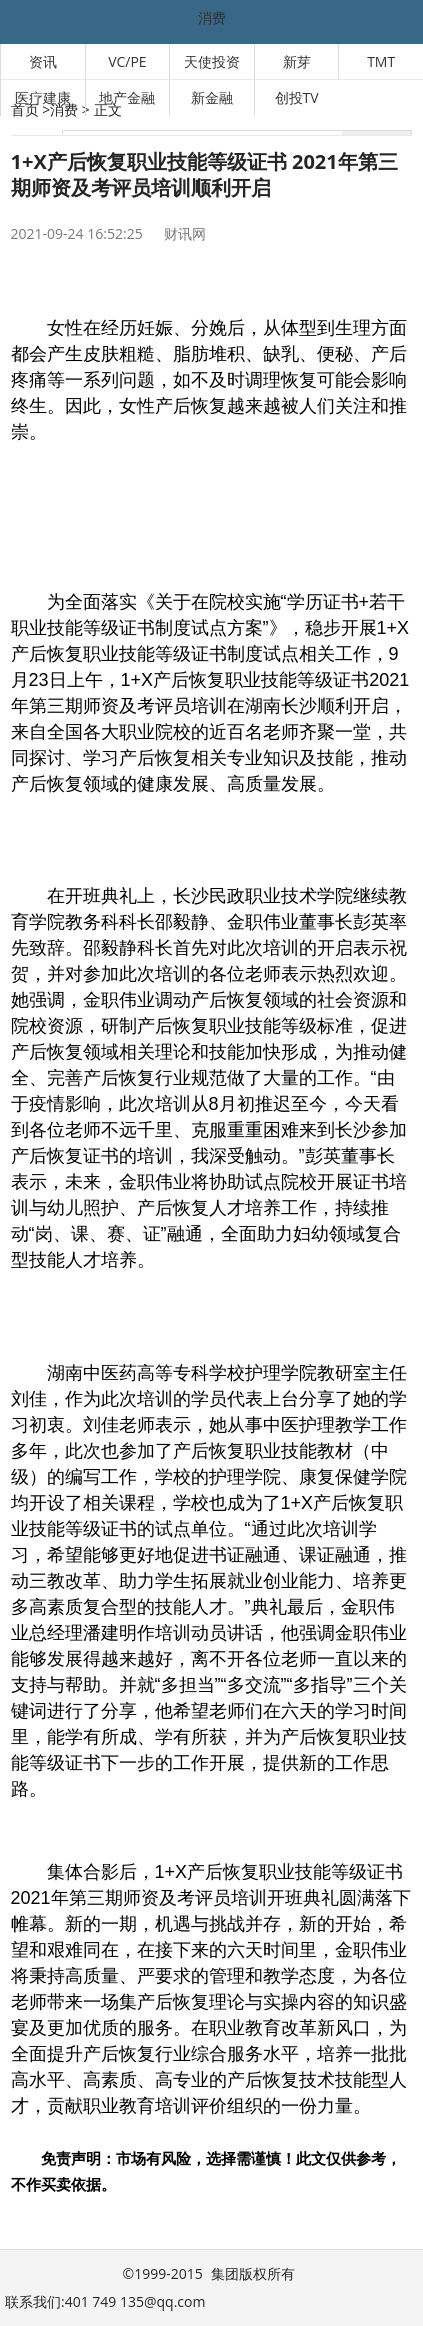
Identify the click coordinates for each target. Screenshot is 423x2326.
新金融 (212, 97)
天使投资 (212, 61)
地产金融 (127, 97)
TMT (381, 61)
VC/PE (127, 61)
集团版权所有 (253, 2273)
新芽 (297, 61)
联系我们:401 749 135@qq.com (105, 2301)
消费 (212, 17)
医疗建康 (43, 97)
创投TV (297, 97)
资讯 (43, 61)
